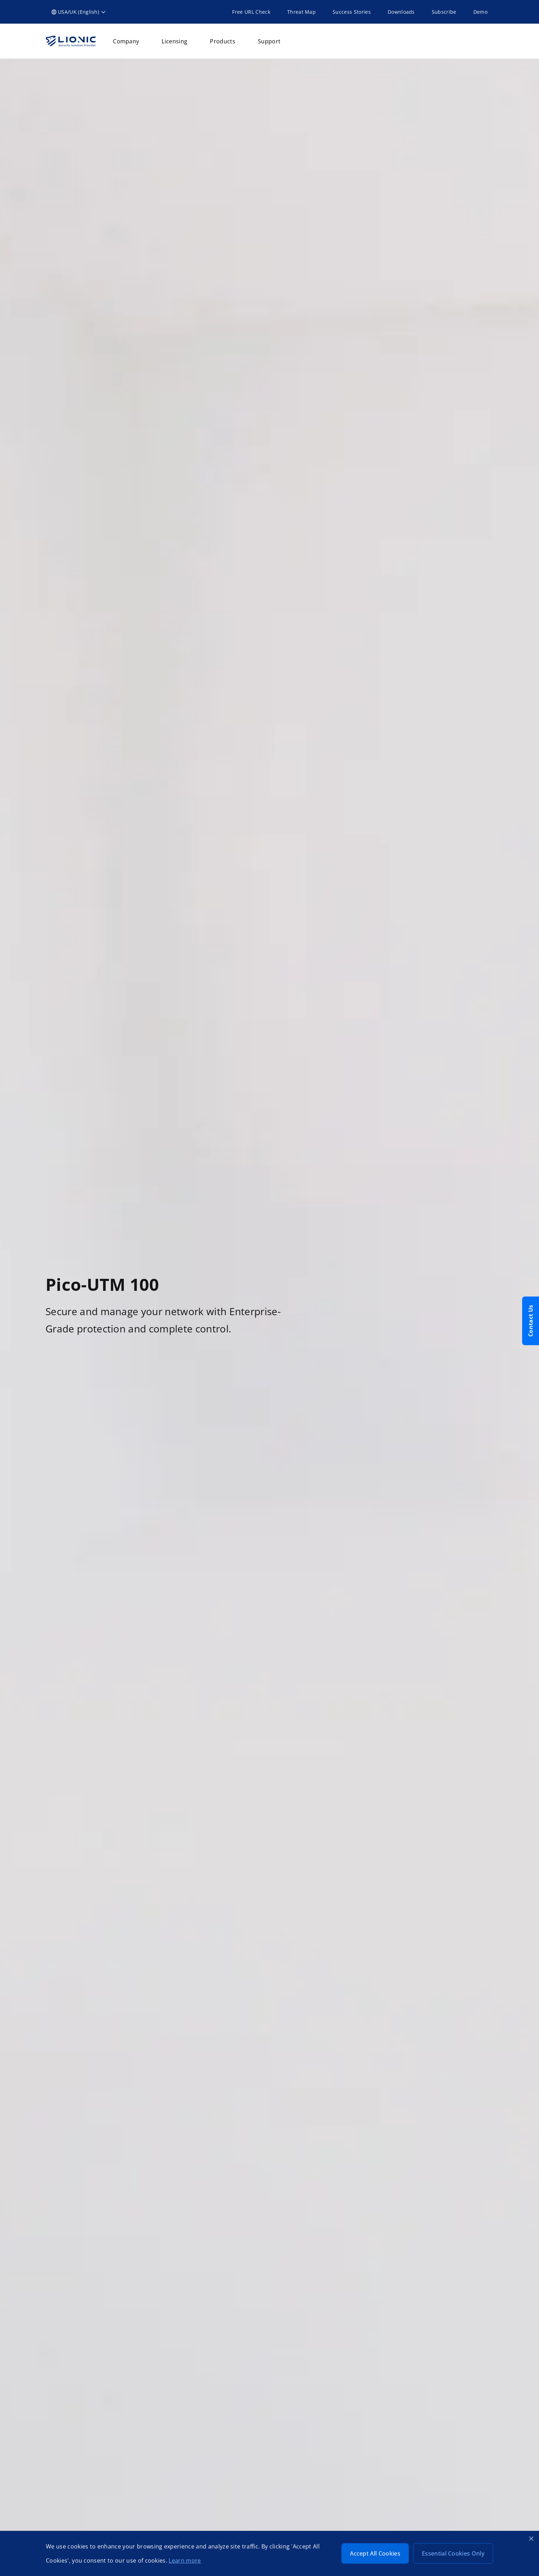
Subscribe (444, 11)
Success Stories (352, 11)
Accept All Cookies (375, 2553)
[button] (79, 12)
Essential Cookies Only (453, 2553)
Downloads (401, 11)
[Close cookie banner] (531, 2539)
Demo (480, 11)
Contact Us (530, 1321)
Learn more (185, 2560)
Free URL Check (251, 11)
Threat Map (301, 11)
